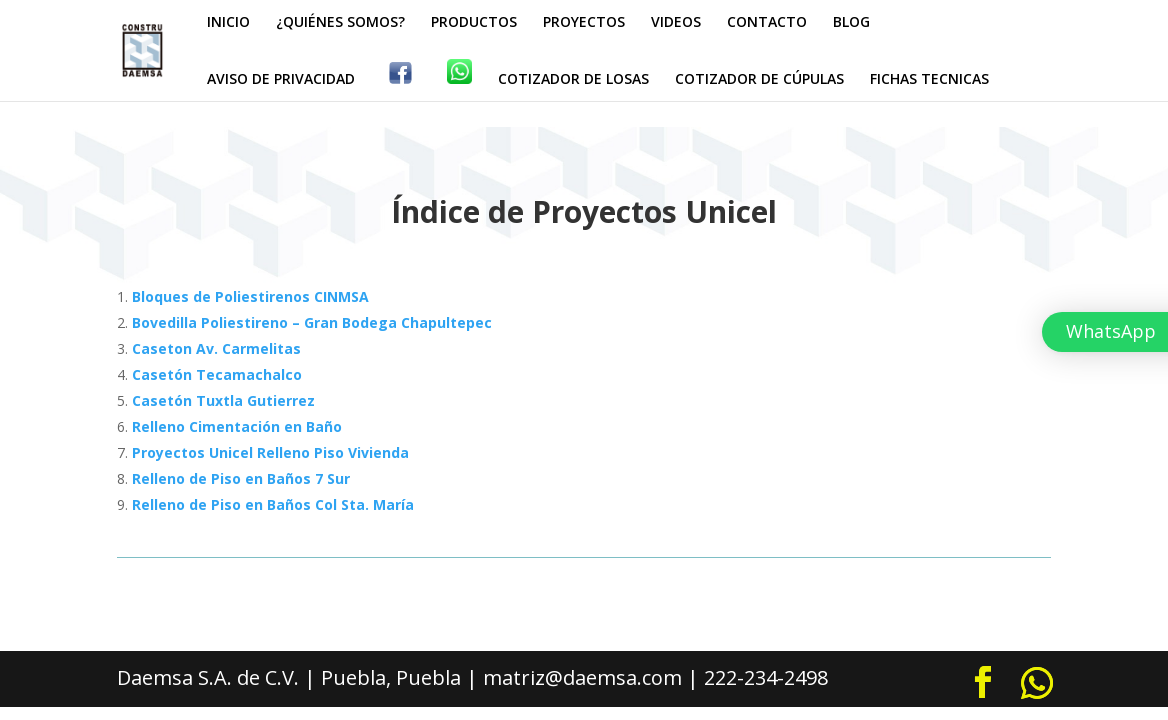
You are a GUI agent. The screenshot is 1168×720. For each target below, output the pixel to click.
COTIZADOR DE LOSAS (573, 80)
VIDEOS (676, 23)
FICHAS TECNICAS (929, 80)
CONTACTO (767, 23)
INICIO (228, 23)
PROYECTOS (584, 23)
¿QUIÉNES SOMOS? (340, 23)
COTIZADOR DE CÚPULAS (759, 80)
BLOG (851, 23)
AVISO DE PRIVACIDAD (281, 80)
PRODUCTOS (474, 23)
